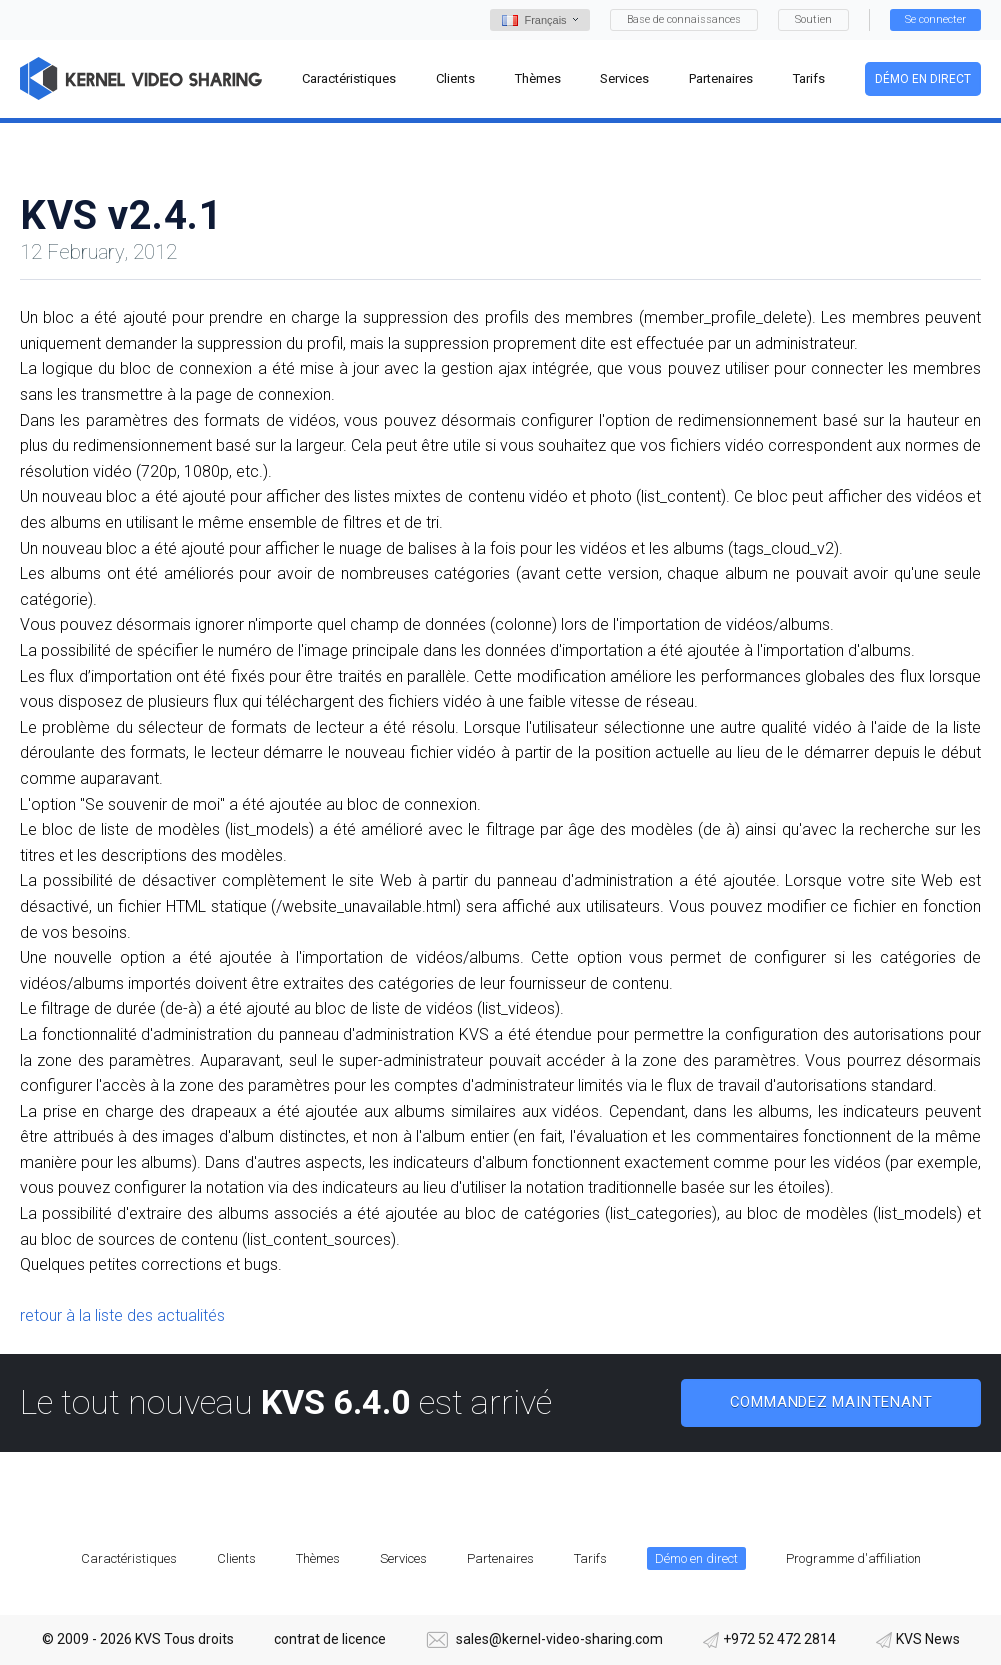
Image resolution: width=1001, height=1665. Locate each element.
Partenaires (500, 1558)
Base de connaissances (684, 19)
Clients (236, 1558)
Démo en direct (923, 79)
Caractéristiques (129, 1558)
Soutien (813, 19)
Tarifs (590, 1558)
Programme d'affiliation (853, 1558)
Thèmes (318, 1558)
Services (403, 1558)
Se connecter (935, 19)
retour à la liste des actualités (122, 1315)
